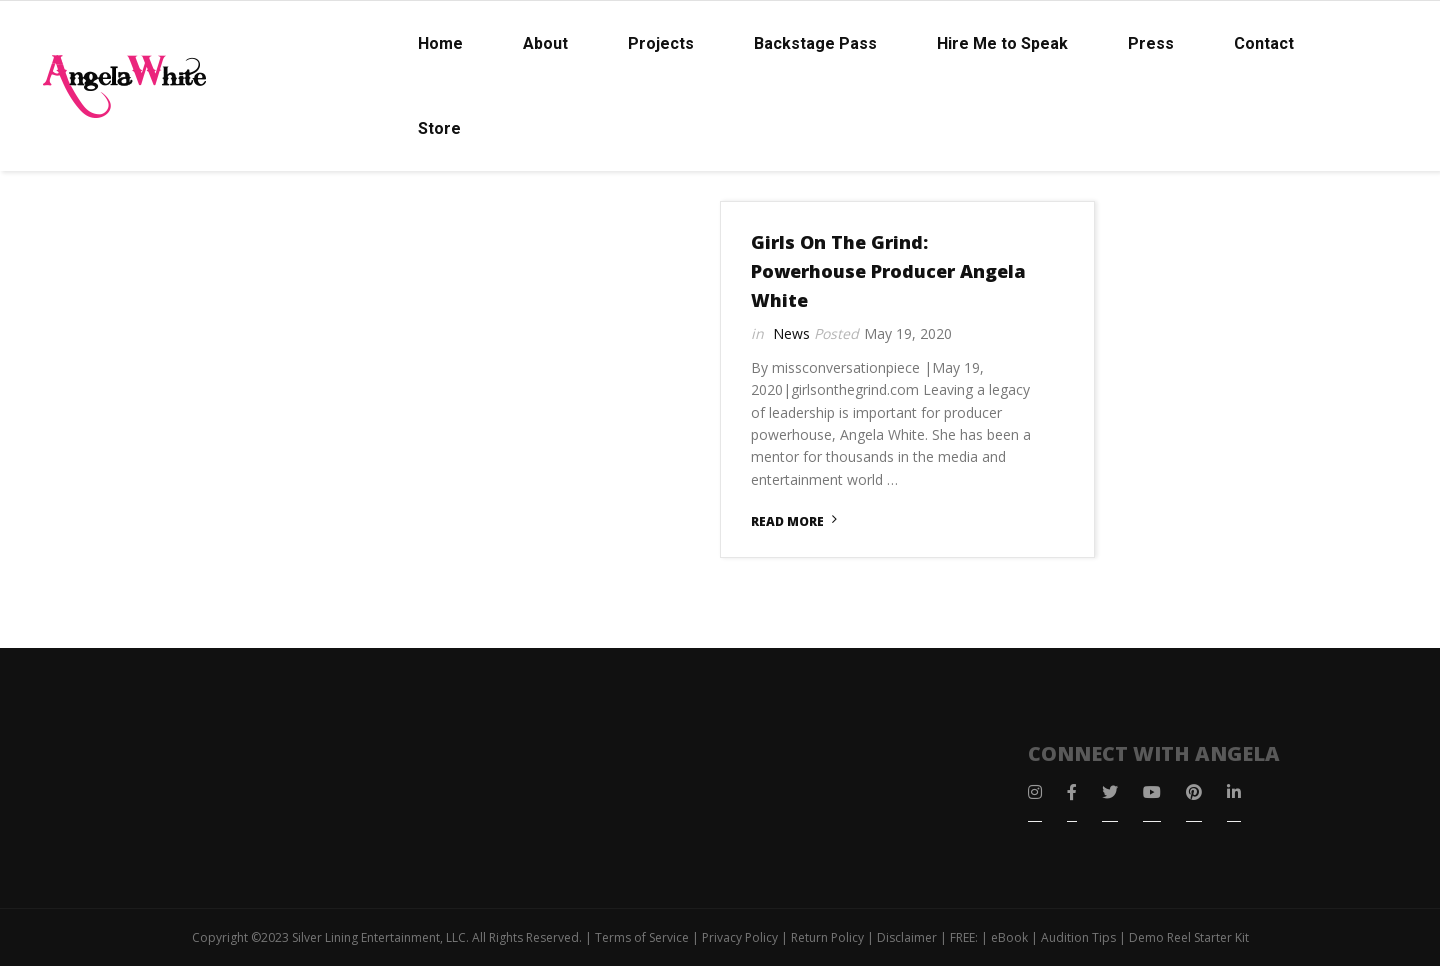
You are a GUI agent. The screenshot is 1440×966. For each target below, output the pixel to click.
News (791, 333)
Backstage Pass (815, 43)
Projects (661, 43)
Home (440, 43)
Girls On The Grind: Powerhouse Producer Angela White (888, 271)
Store (439, 128)
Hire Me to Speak (1002, 43)
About (545, 43)
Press (1151, 43)
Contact (1264, 43)
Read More (787, 521)
